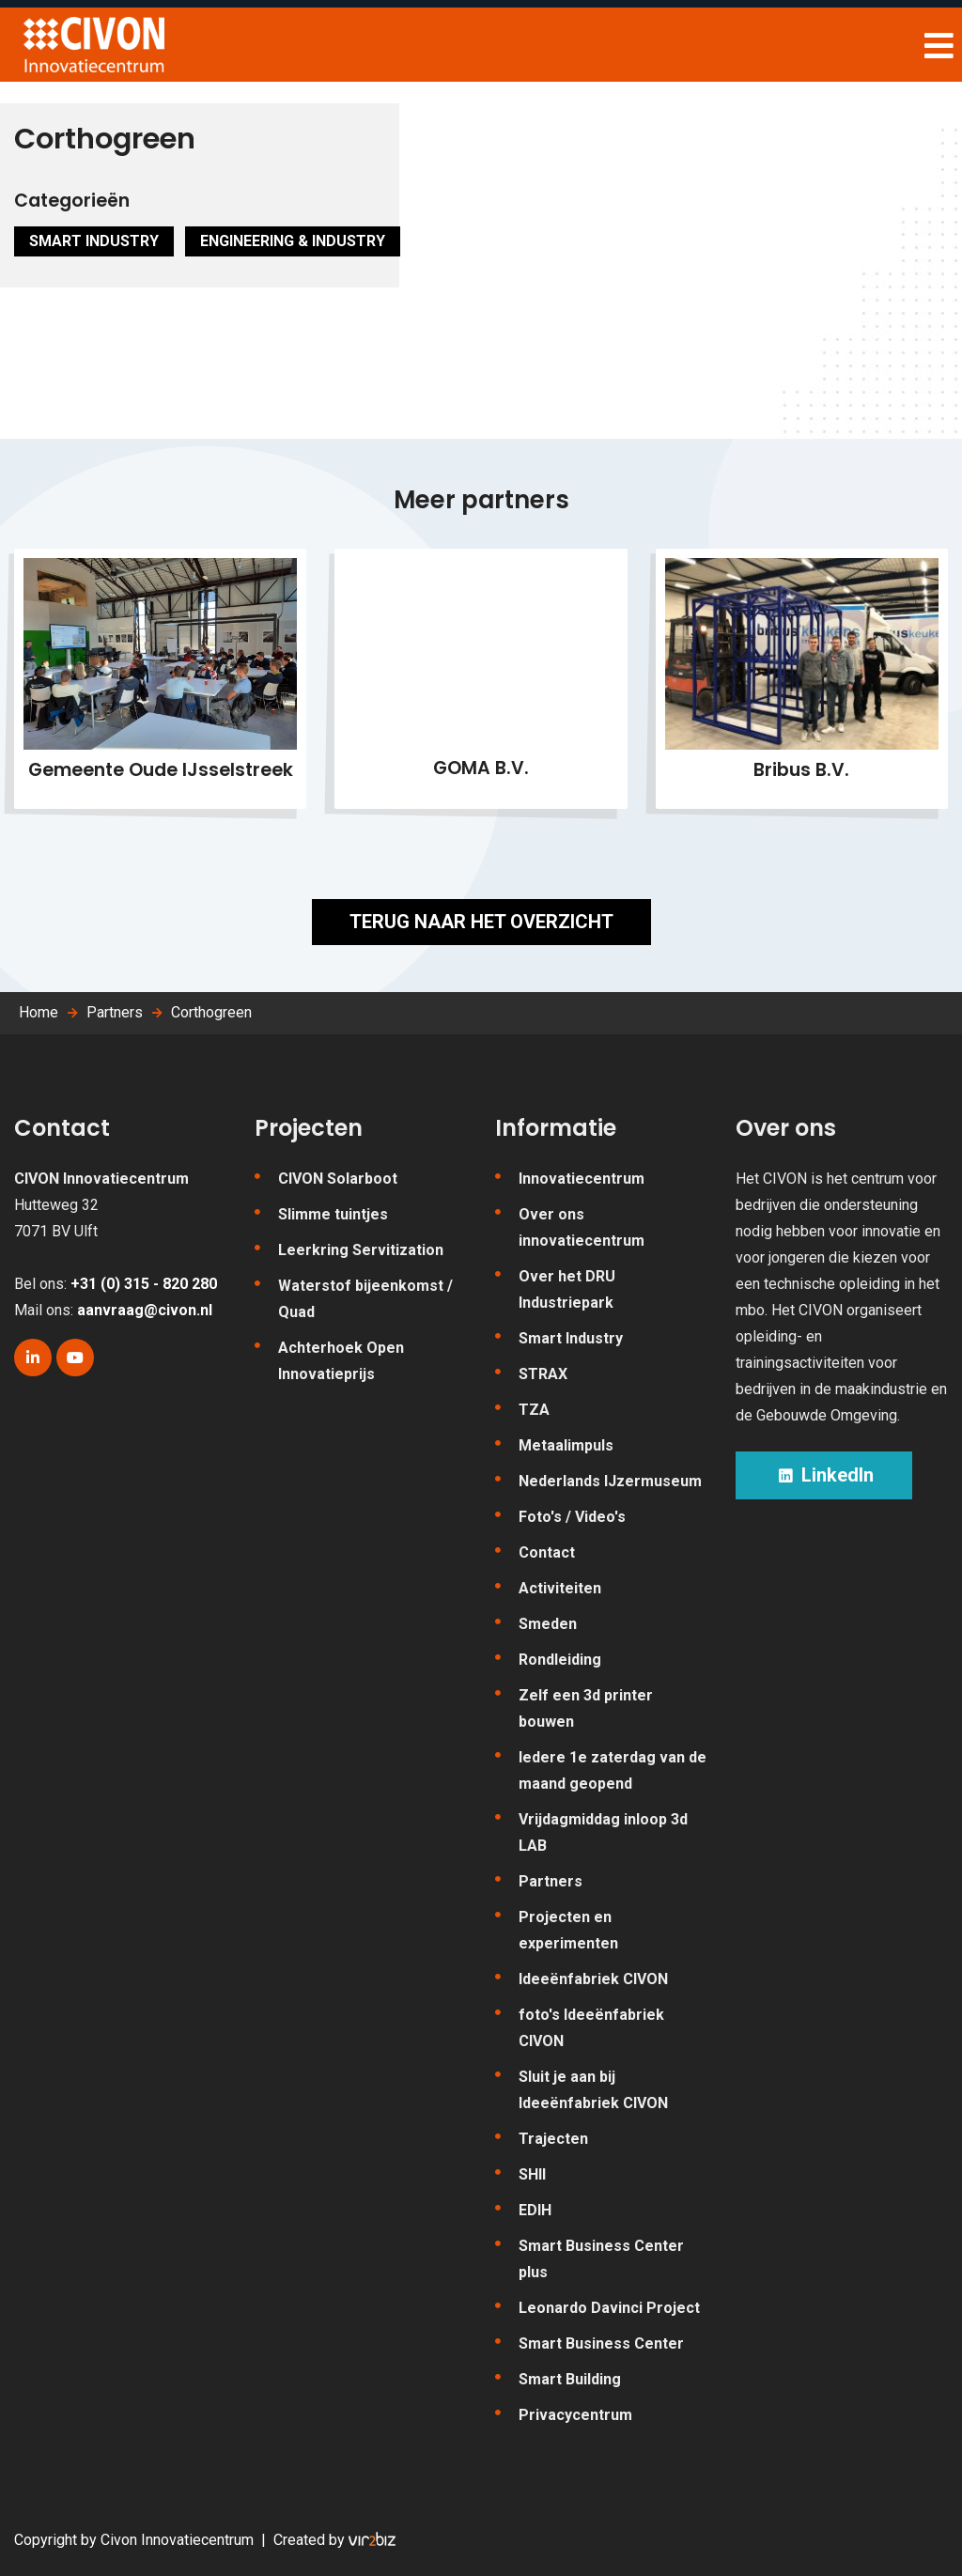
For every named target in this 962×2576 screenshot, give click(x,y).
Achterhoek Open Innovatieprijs (341, 1361)
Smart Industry (94, 241)
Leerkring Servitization (360, 1250)
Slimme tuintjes (333, 1214)
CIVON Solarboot (337, 1178)
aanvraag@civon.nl (144, 1310)
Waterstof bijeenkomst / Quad (365, 1299)
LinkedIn (824, 1475)
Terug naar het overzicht (481, 921)
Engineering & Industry (292, 241)
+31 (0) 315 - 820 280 (143, 1284)
